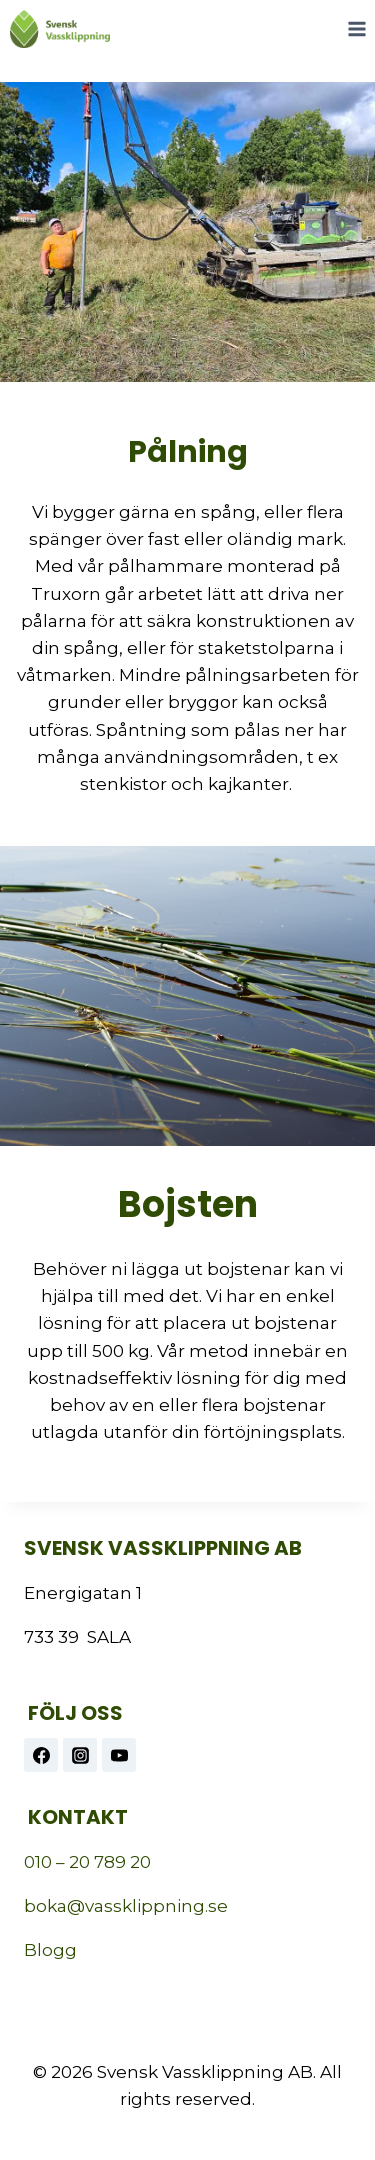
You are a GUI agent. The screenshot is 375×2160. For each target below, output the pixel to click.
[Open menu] (356, 28)
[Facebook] (41, 1755)
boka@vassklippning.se (126, 1906)
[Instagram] (80, 1755)
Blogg (50, 1950)
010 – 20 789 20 (87, 1862)
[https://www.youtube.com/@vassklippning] (119, 1755)
